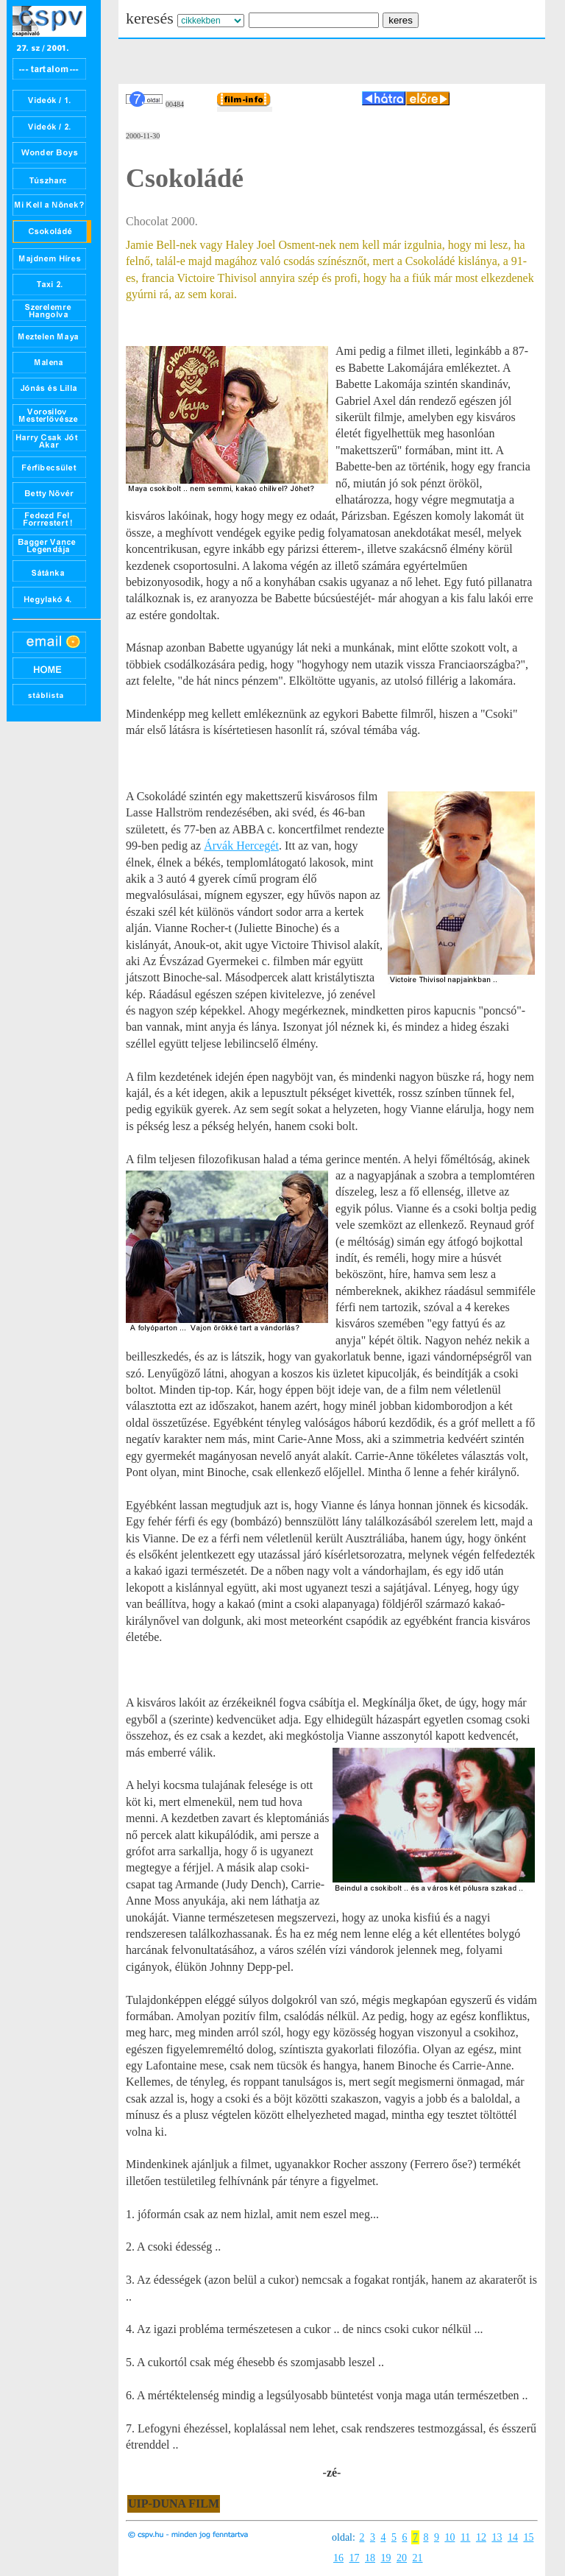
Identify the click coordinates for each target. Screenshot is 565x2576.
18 (370, 2557)
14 (513, 2537)
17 (354, 2557)
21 (418, 2557)
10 (449, 2537)
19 (386, 2557)
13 (496, 2537)
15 (528, 2537)
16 (338, 2557)
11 (465, 2537)
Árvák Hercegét (241, 845)
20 (402, 2557)
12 (481, 2537)
